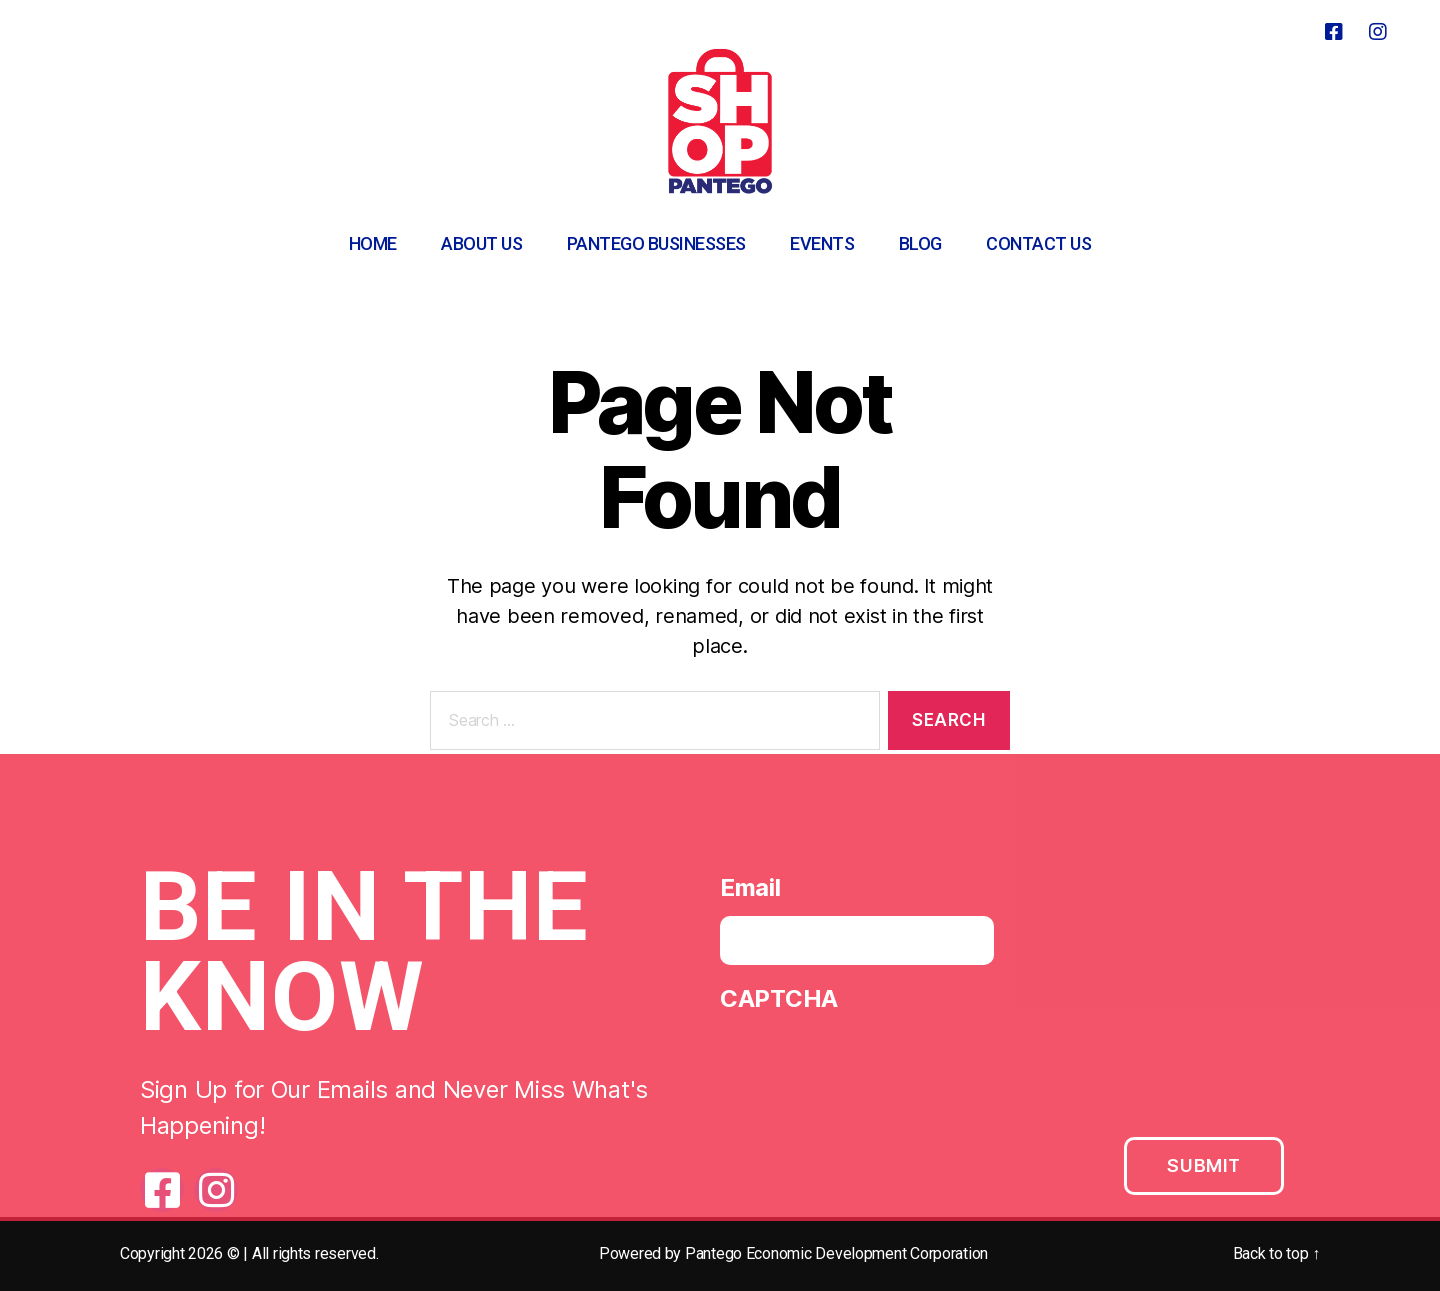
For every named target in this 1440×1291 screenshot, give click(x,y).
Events (822, 243)
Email (750, 892)
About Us (481, 243)
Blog (920, 243)
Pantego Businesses (656, 243)
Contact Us (1038, 243)
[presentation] (872, 1071)
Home (373, 243)
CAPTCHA (779, 1003)
